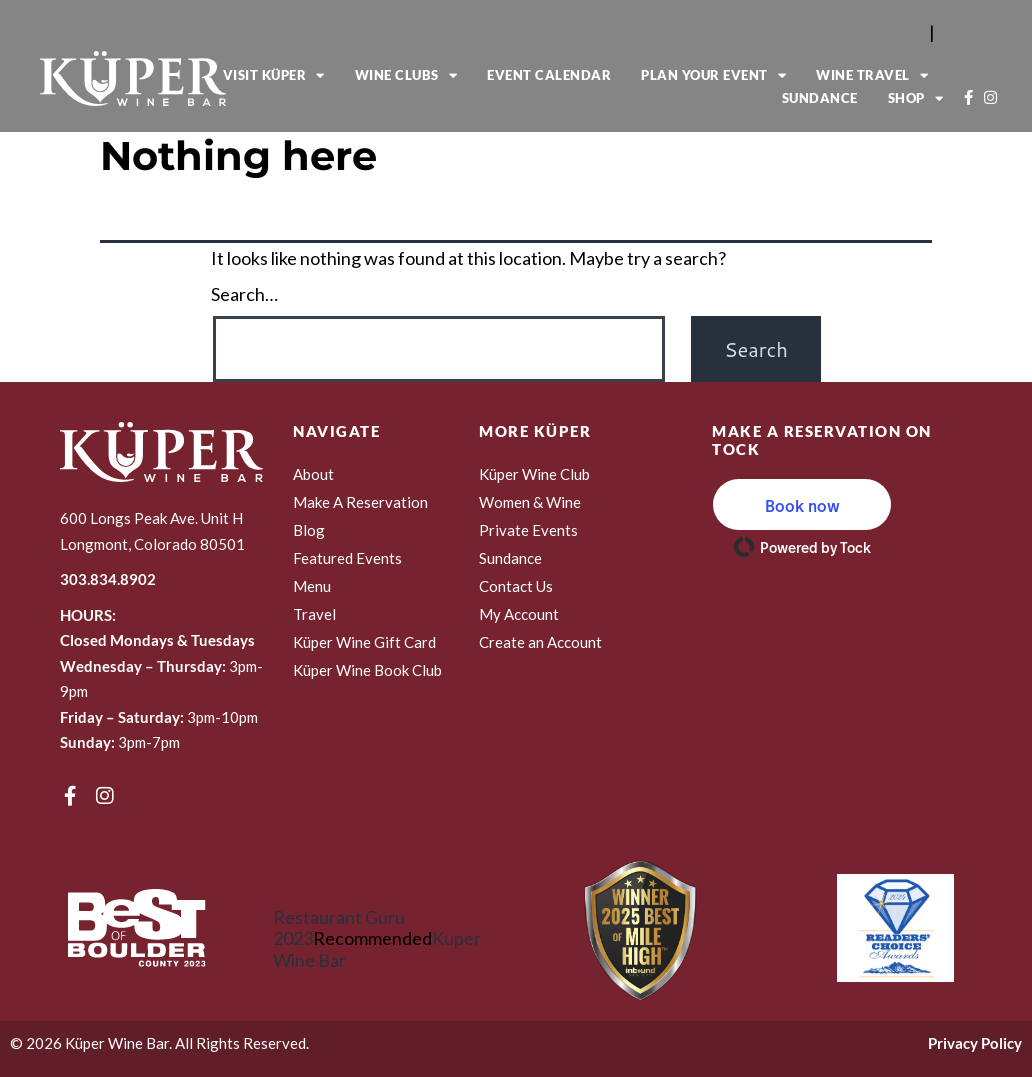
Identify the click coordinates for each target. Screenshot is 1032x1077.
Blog (309, 530)
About (313, 474)
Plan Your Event (713, 75)
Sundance (820, 98)
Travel (314, 614)
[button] (802, 504)
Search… (244, 294)
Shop (916, 98)
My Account (519, 614)
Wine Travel (872, 75)
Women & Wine (530, 502)
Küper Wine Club (534, 474)
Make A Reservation (360, 502)
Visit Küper (274, 75)
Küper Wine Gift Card (364, 642)
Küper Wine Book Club (367, 670)
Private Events (528, 530)
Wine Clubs (406, 75)
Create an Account (540, 642)
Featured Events (347, 558)
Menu (312, 586)
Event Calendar (549, 75)
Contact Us (516, 586)
